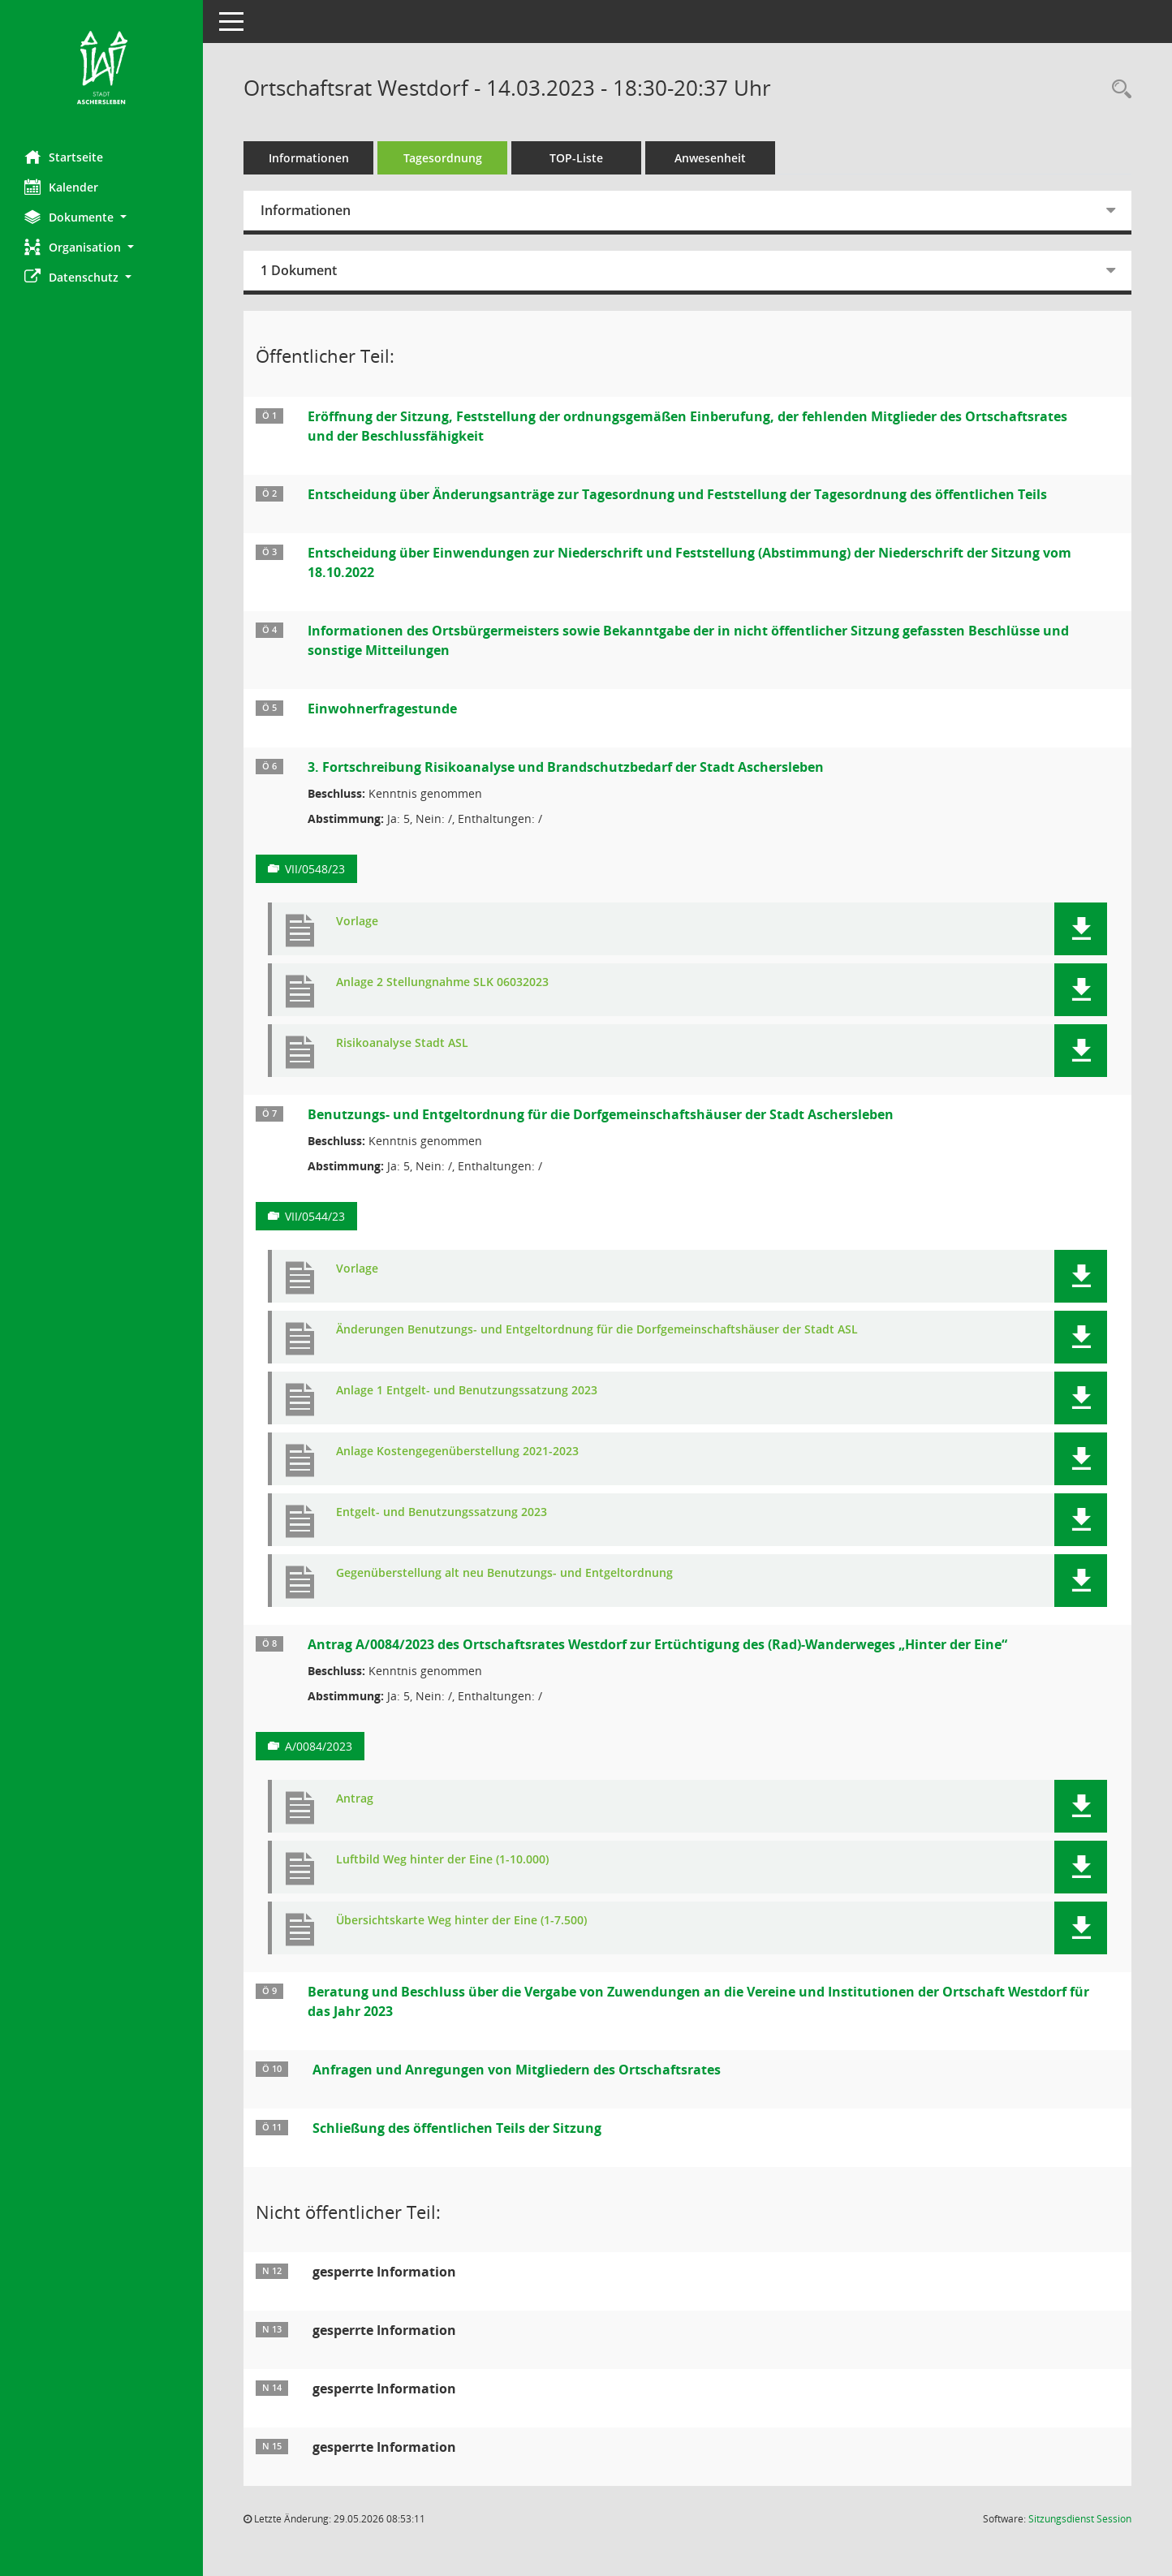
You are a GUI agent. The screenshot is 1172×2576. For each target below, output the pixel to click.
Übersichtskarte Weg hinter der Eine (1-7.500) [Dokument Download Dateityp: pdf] (461, 1921)
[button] (101, 217)
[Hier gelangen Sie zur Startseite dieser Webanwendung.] (101, 69)
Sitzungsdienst (1079, 2519)
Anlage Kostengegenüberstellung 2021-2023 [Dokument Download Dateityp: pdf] (457, 1451)
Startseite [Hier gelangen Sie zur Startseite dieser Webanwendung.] (63, 157)
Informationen (309, 158)
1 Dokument (299, 270)
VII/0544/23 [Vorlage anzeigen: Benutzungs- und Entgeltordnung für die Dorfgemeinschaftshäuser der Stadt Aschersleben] (315, 1216)
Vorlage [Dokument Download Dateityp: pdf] (357, 921)
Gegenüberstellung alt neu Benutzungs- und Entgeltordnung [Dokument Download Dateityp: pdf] (504, 1573)
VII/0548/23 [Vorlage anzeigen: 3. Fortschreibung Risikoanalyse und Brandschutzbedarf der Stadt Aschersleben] (315, 869)
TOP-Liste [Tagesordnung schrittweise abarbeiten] (576, 158)
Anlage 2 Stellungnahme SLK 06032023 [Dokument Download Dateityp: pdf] (442, 982)
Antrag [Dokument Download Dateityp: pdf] (354, 1799)
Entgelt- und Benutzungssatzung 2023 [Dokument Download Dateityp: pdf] (441, 1512)
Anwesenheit (710, 158)
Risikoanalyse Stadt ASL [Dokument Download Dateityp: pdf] (402, 1043)
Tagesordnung (442, 158)
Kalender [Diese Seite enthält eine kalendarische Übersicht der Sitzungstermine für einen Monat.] (61, 187)
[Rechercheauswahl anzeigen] (1117, 89)
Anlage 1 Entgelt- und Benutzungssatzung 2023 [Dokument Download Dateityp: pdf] (466, 1391)
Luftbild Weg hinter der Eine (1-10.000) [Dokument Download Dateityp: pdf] (442, 1860)
